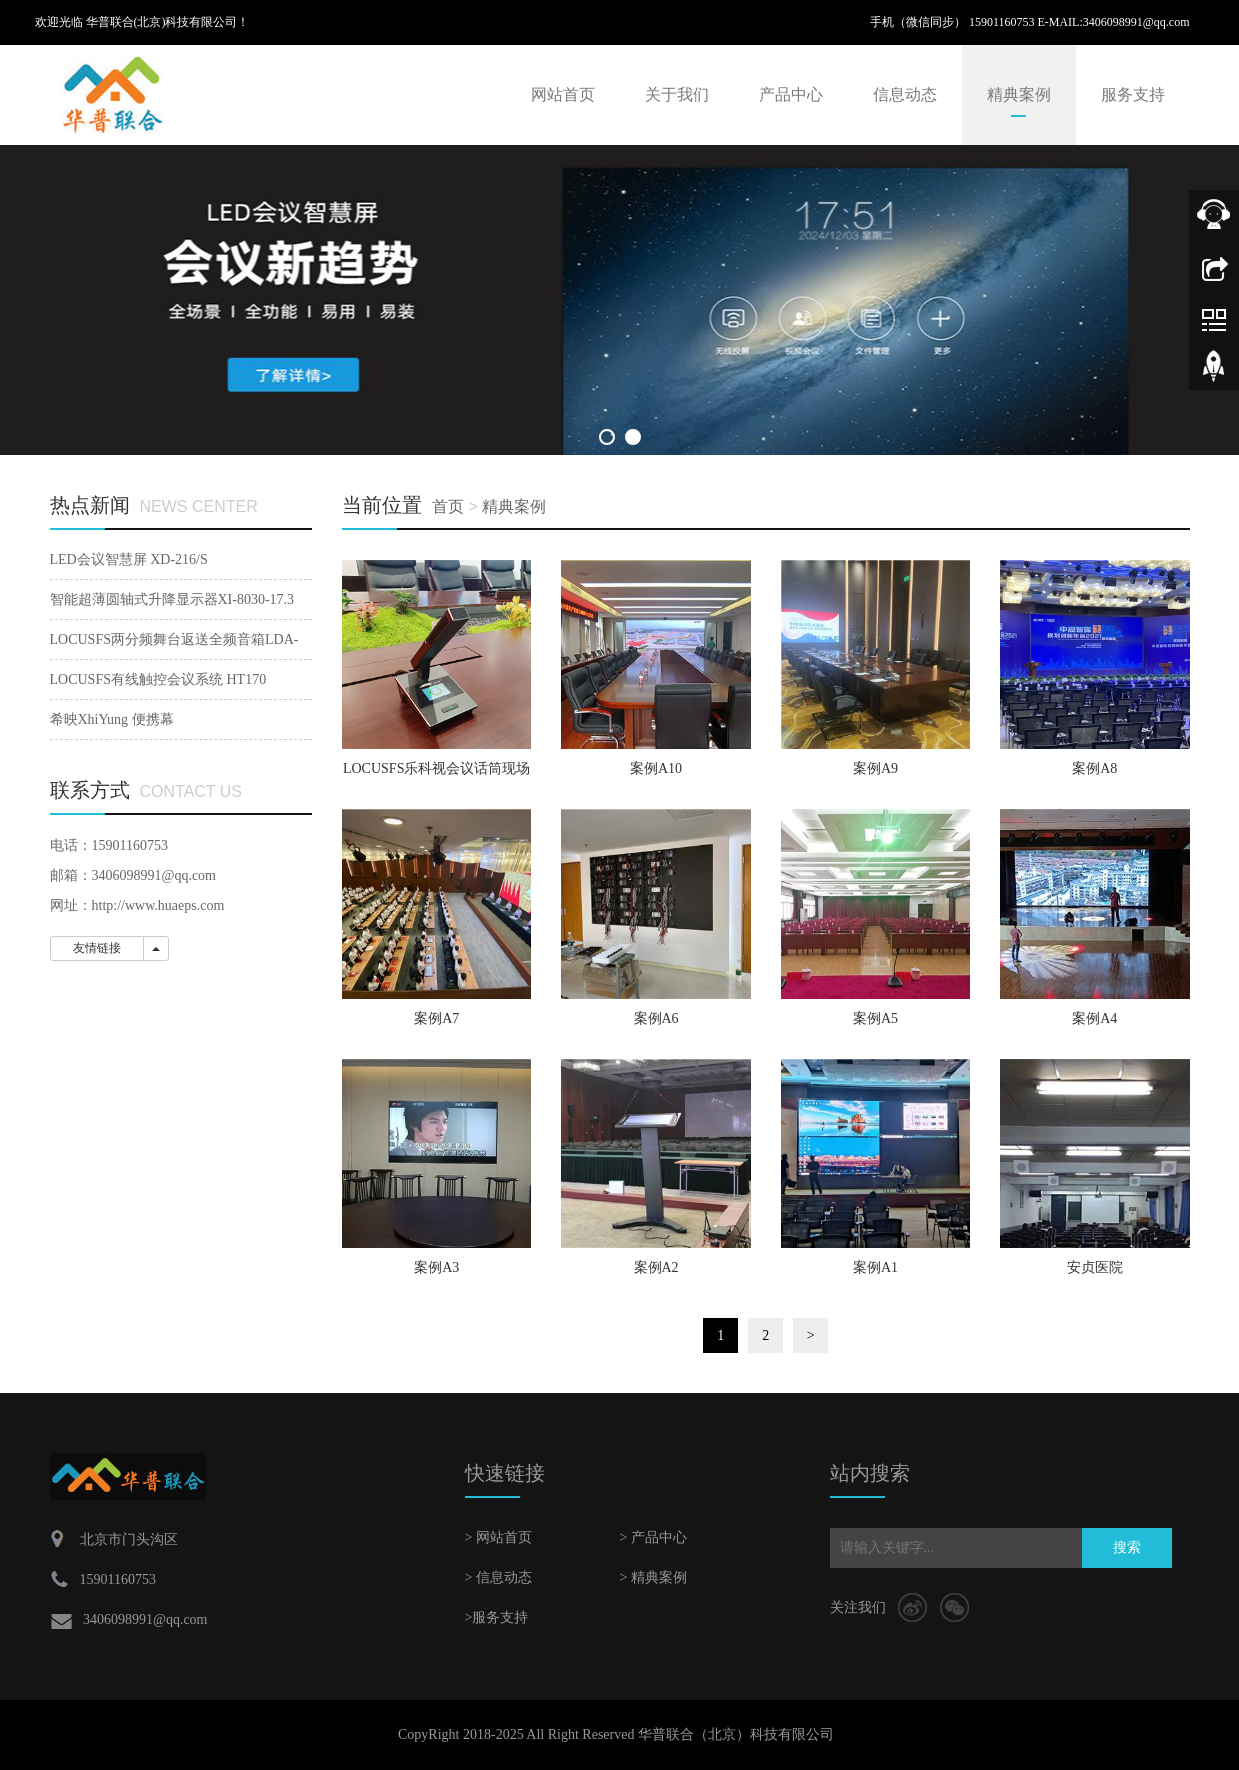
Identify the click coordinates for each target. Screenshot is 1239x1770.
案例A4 (1094, 1018)
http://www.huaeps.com (158, 905)
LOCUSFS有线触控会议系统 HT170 (158, 679)
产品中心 (791, 94)
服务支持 (1133, 94)
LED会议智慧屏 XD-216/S (129, 559)
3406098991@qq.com (1136, 22)
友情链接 (97, 948)
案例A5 (875, 1018)
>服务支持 (497, 1617)
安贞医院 (1095, 1267)
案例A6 (656, 1018)
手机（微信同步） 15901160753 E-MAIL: (976, 22)
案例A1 (875, 1267)
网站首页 (563, 94)
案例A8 (1094, 768)
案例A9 (875, 768)
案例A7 (436, 1018)
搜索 (1127, 1547)
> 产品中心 (653, 1537)
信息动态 (905, 94)
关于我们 (677, 94)
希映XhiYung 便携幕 (112, 719)
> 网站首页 (498, 1537)
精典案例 (1019, 94)
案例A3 (436, 1267)
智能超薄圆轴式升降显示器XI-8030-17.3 (172, 599)
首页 (448, 506)
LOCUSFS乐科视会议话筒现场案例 (436, 775)
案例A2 (656, 1267)
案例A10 (656, 768)
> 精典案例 (653, 1577)
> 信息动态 (498, 1577)
